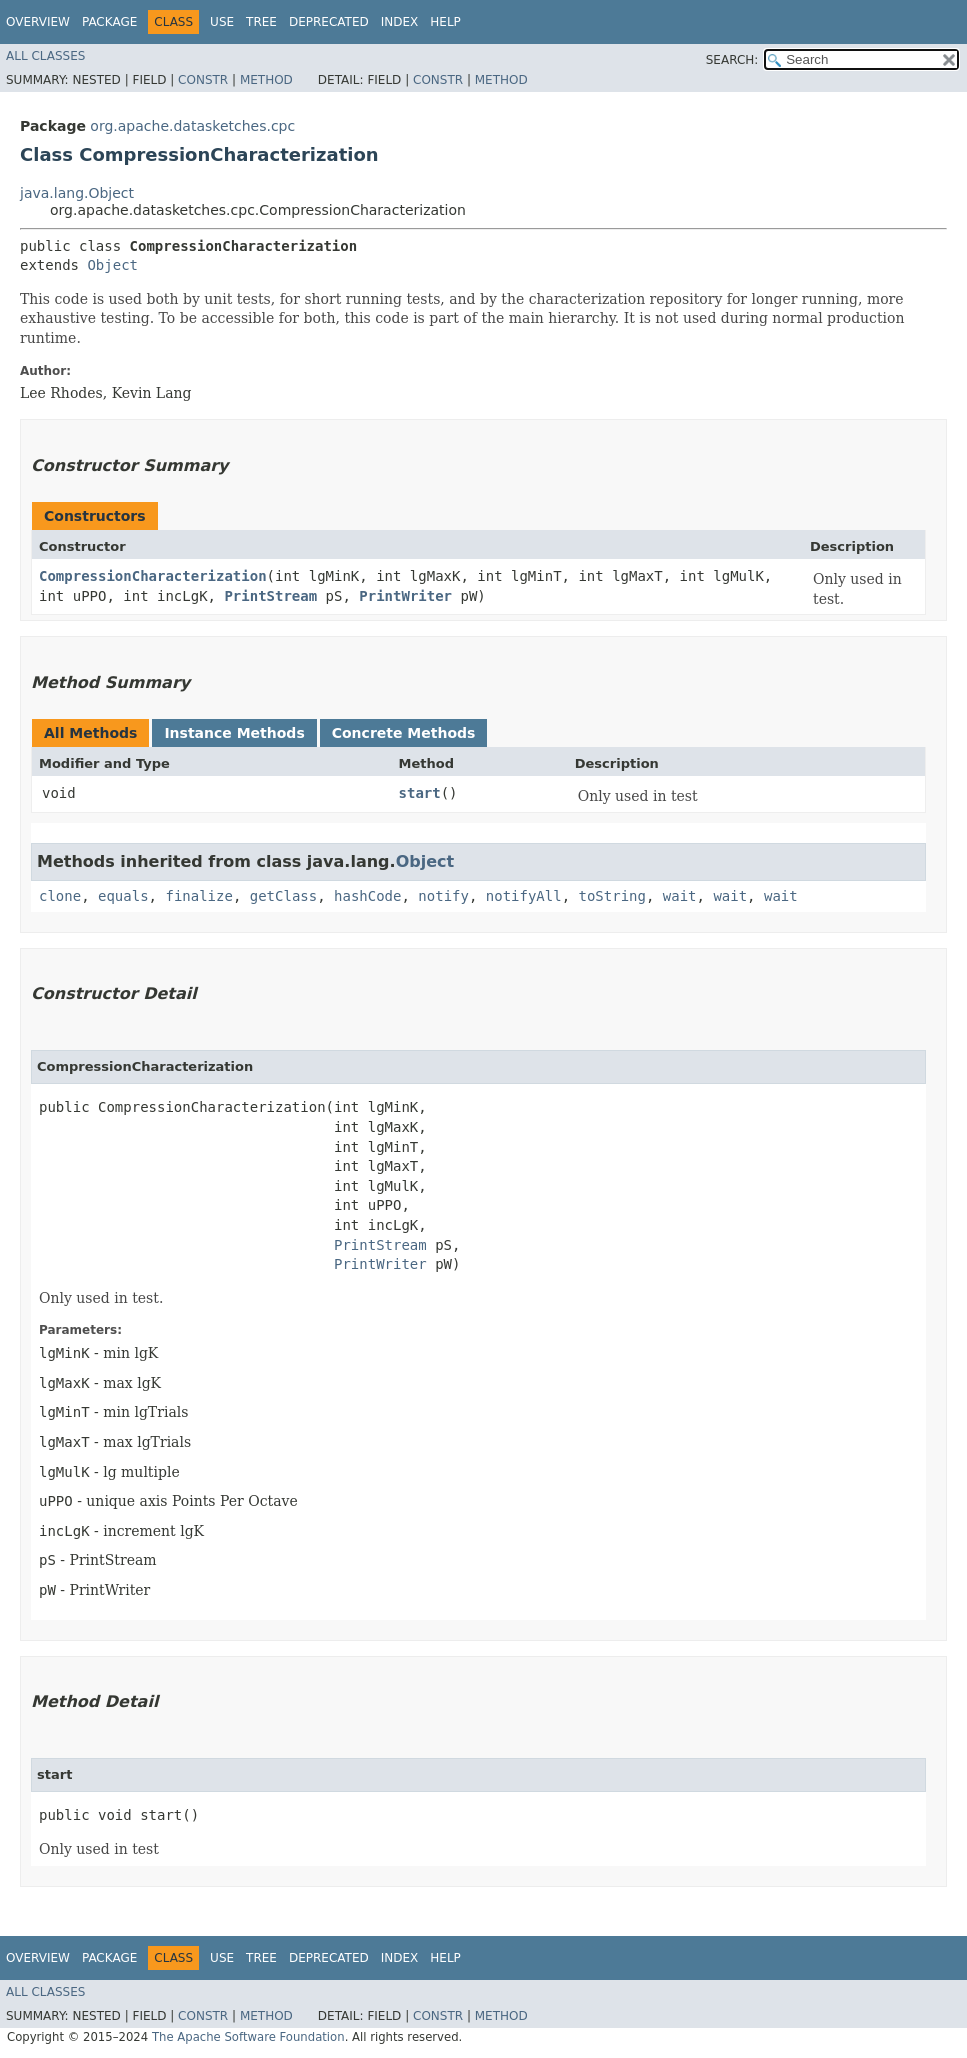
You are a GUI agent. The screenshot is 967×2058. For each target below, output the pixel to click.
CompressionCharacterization (153, 576)
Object (112, 265)
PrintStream (270, 596)
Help (445, 22)
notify (443, 896)
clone (60, 896)
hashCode (367, 896)
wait (680, 896)
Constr (203, 80)
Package (109, 22)
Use (222, 22)
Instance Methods (234, 733)
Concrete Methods (404, 733)
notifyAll (524, 896)
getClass (283, 896)
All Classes (45, 56)
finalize (198, 896)
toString (612, 896)
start (420, 793)
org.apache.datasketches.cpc (192, 126)
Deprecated (329, 22)
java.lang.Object (77, 193)
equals (123, 896)
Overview (38, 22)
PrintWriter (405, 596)
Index (400, 22)
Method (266, 80)
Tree (261, 22)
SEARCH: (732, 60)
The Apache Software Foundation (248, 2037)
